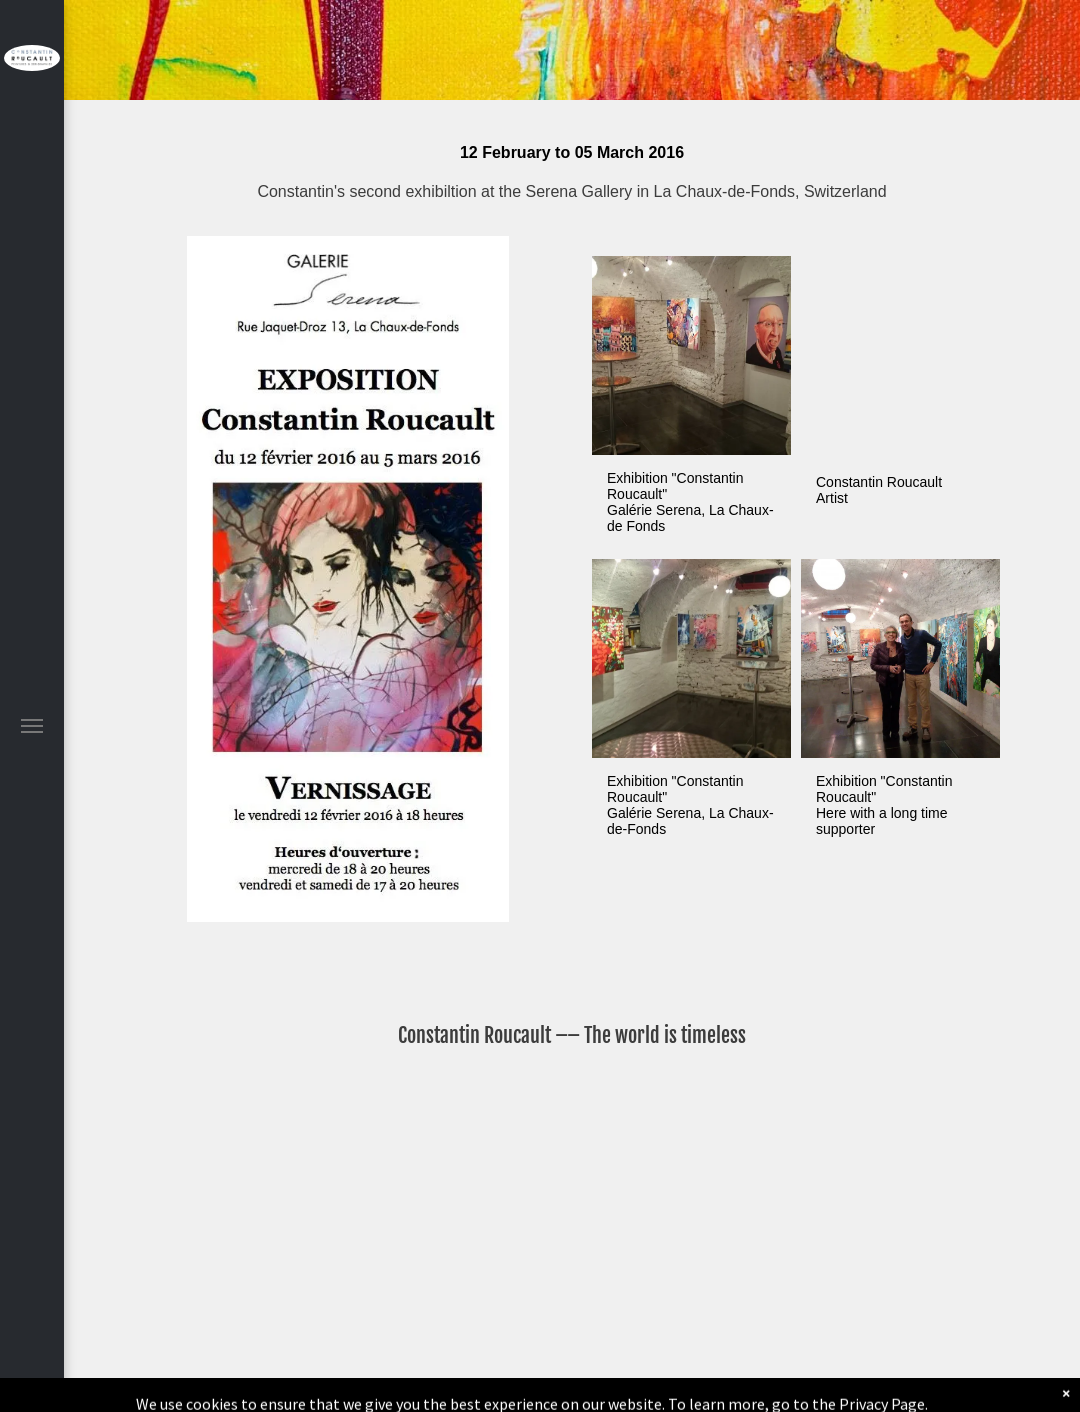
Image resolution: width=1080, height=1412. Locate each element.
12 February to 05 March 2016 (572, 152)
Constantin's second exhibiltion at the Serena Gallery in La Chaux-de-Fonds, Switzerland (571, 191)
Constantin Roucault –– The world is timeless (572, 1035)
